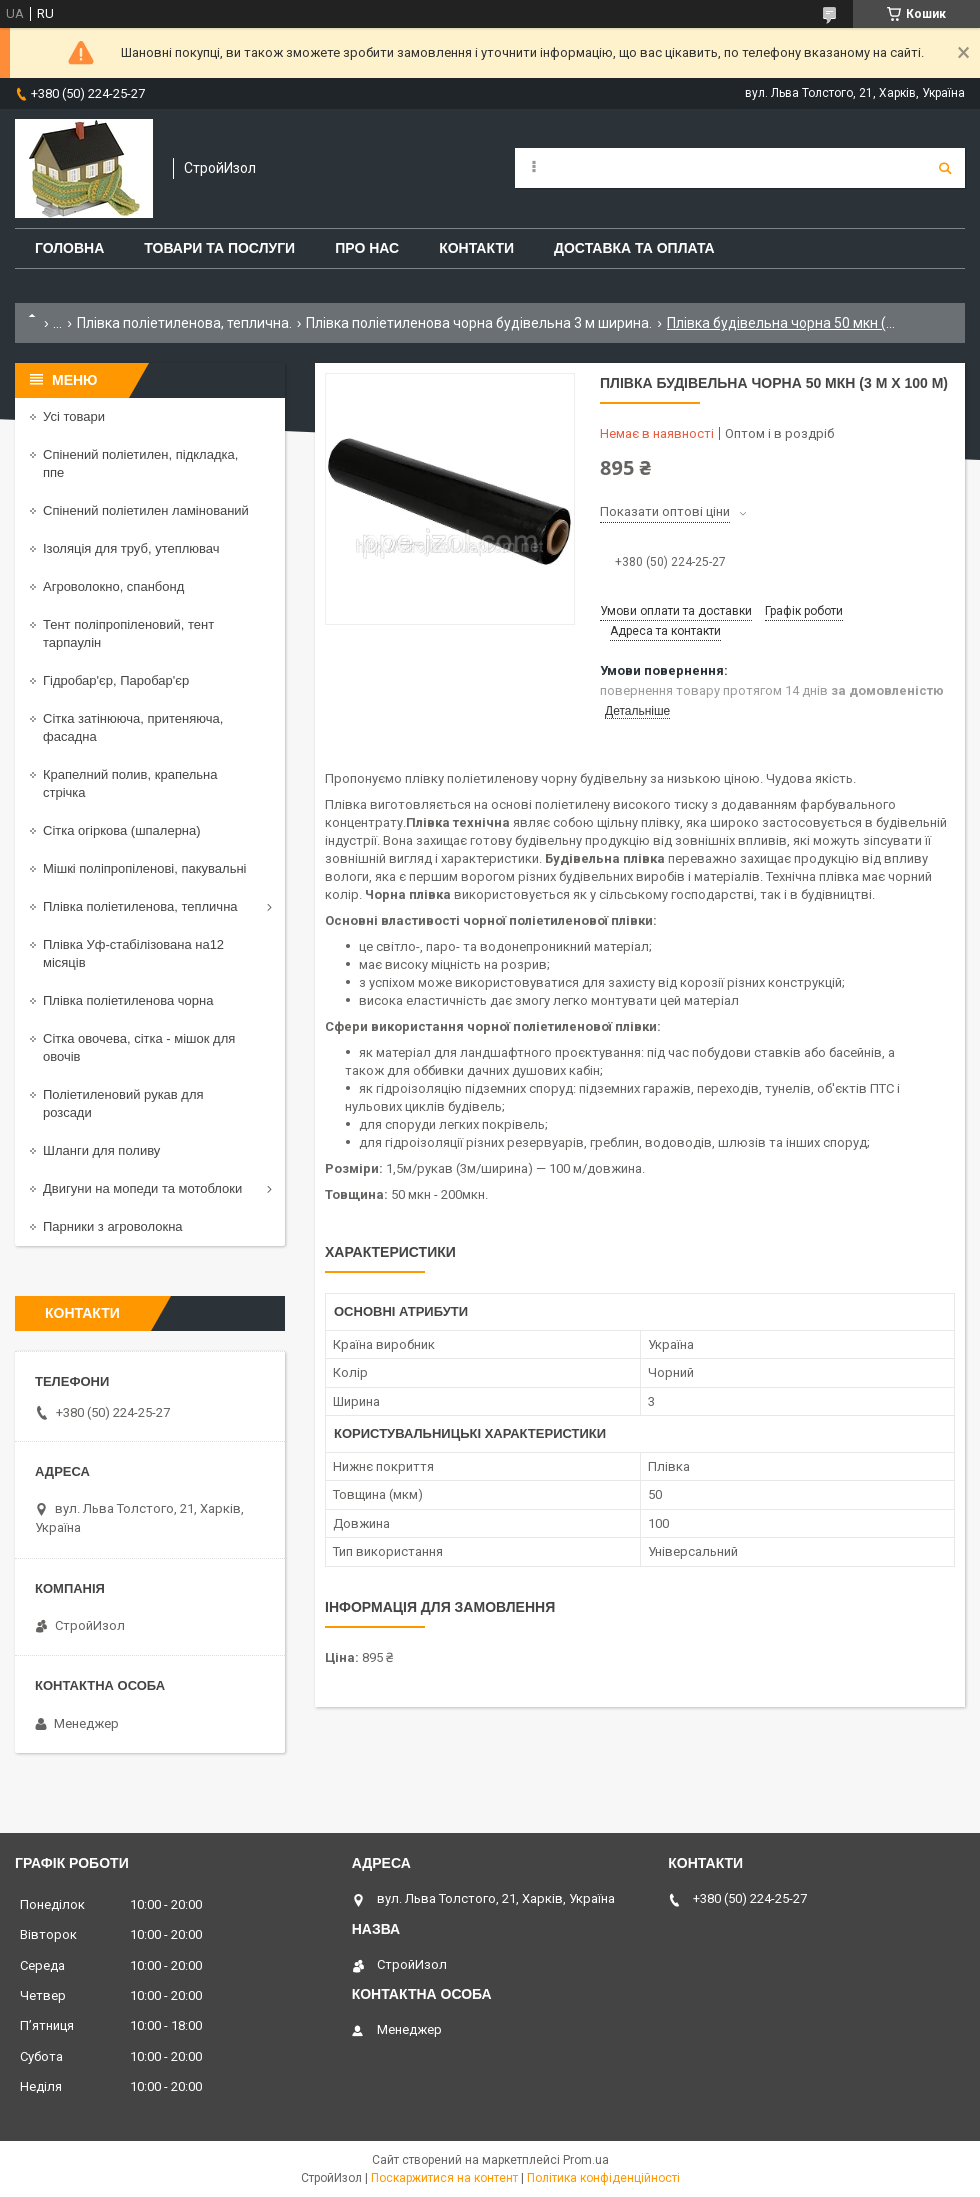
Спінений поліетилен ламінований (146, 510)
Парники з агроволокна (113, 1226)
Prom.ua (586, 2160)
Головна (69, 248)
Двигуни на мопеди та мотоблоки (142, 1188)
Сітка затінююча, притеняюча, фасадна (133, 727)
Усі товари (74, 416)
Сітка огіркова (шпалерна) (122, 830)
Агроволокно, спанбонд (113, 586)
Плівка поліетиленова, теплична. (184, 323)
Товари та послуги (219, 248)
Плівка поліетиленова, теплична (140, 906)
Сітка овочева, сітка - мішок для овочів (139, 1047)
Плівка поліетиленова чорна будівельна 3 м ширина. (479, 323)
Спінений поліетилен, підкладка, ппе (140, 463)
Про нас (367, 248)
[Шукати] (945, 168)
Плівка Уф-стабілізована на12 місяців (133, 953)
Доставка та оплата (634, 248)
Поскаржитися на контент (444, 2178)
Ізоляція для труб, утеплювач (131, 548)
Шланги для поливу (101, 1150)
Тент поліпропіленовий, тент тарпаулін (128, 633)
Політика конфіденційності (603, 2178)
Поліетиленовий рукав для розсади (123, 1103)
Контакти (476, 248)
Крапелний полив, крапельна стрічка (130, 783)
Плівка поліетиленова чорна (128, 1000)
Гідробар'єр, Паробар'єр (116, 680)
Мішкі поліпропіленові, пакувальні (144, 868)
